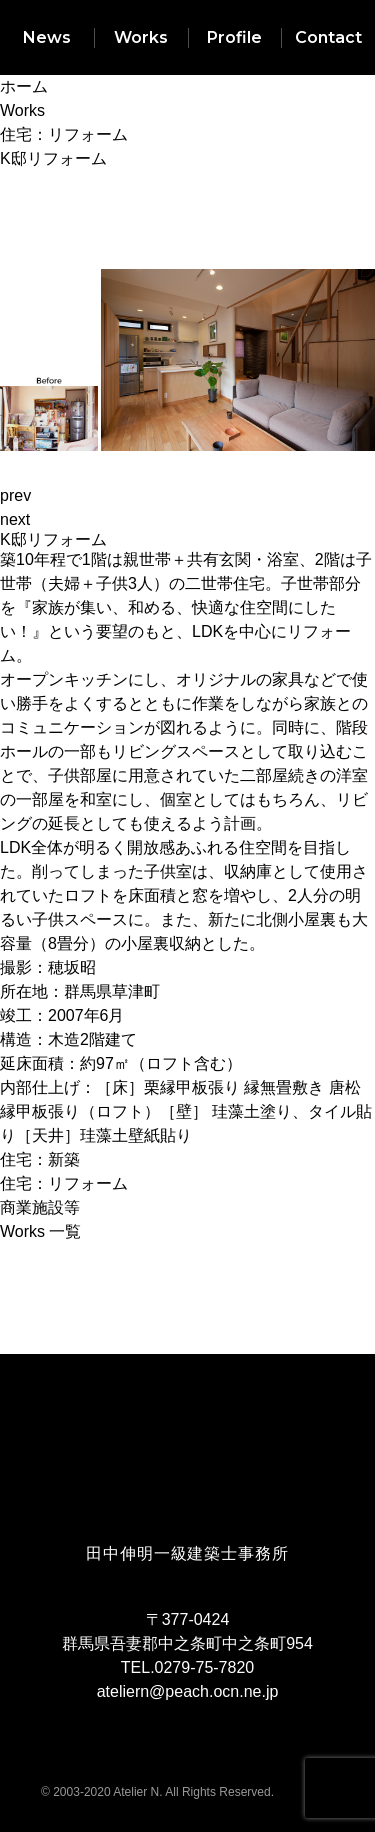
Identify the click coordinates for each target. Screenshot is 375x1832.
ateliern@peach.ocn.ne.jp (188, 1691)
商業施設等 (40, 1207)
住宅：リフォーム (64, 1183)
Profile (234, 37)
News (47, 37)
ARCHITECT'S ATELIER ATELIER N (188, 1502)
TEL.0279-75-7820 (187, 1667)
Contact (328, 37)
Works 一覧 (40, 1231)
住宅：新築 (40, 1159)
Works (141, 37)
